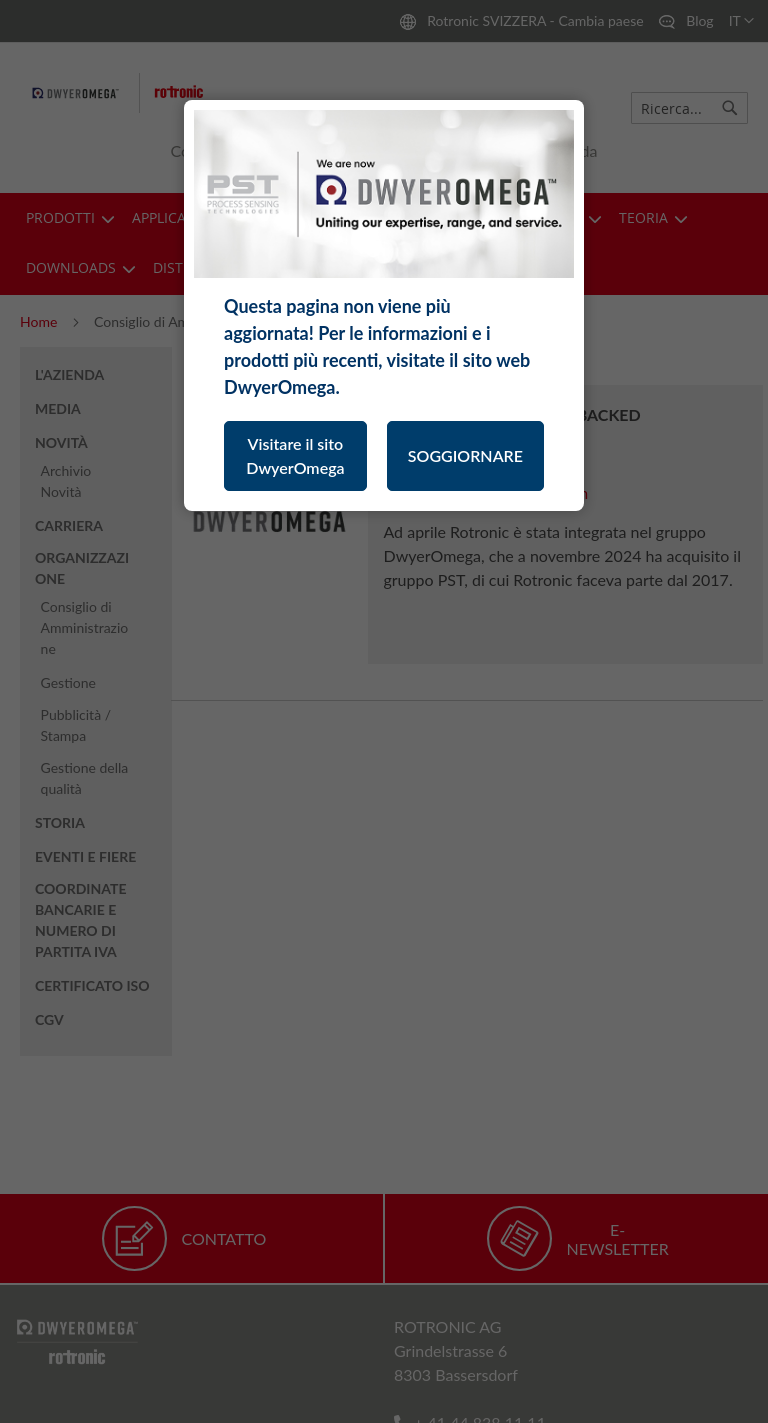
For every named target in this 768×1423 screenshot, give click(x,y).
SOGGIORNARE (465, 455)
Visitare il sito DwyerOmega (295, 455)
